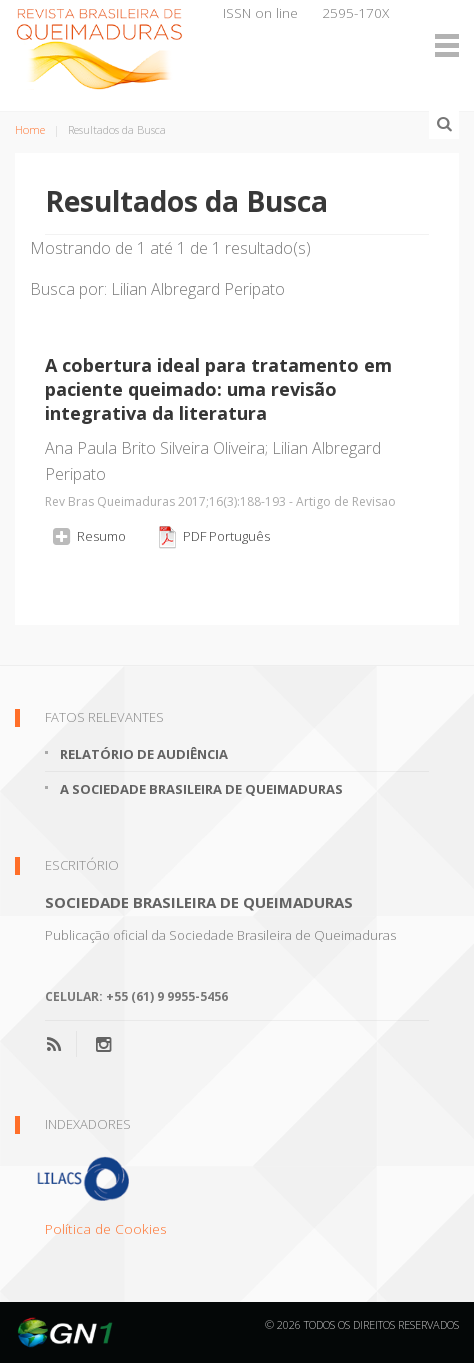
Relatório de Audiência (144, 754)
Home (30, 129)
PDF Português (212, 537)
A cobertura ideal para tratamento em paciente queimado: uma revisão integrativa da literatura (218, 389)
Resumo (88, 535)
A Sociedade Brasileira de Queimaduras (201, 789)
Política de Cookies (106, 1228)
